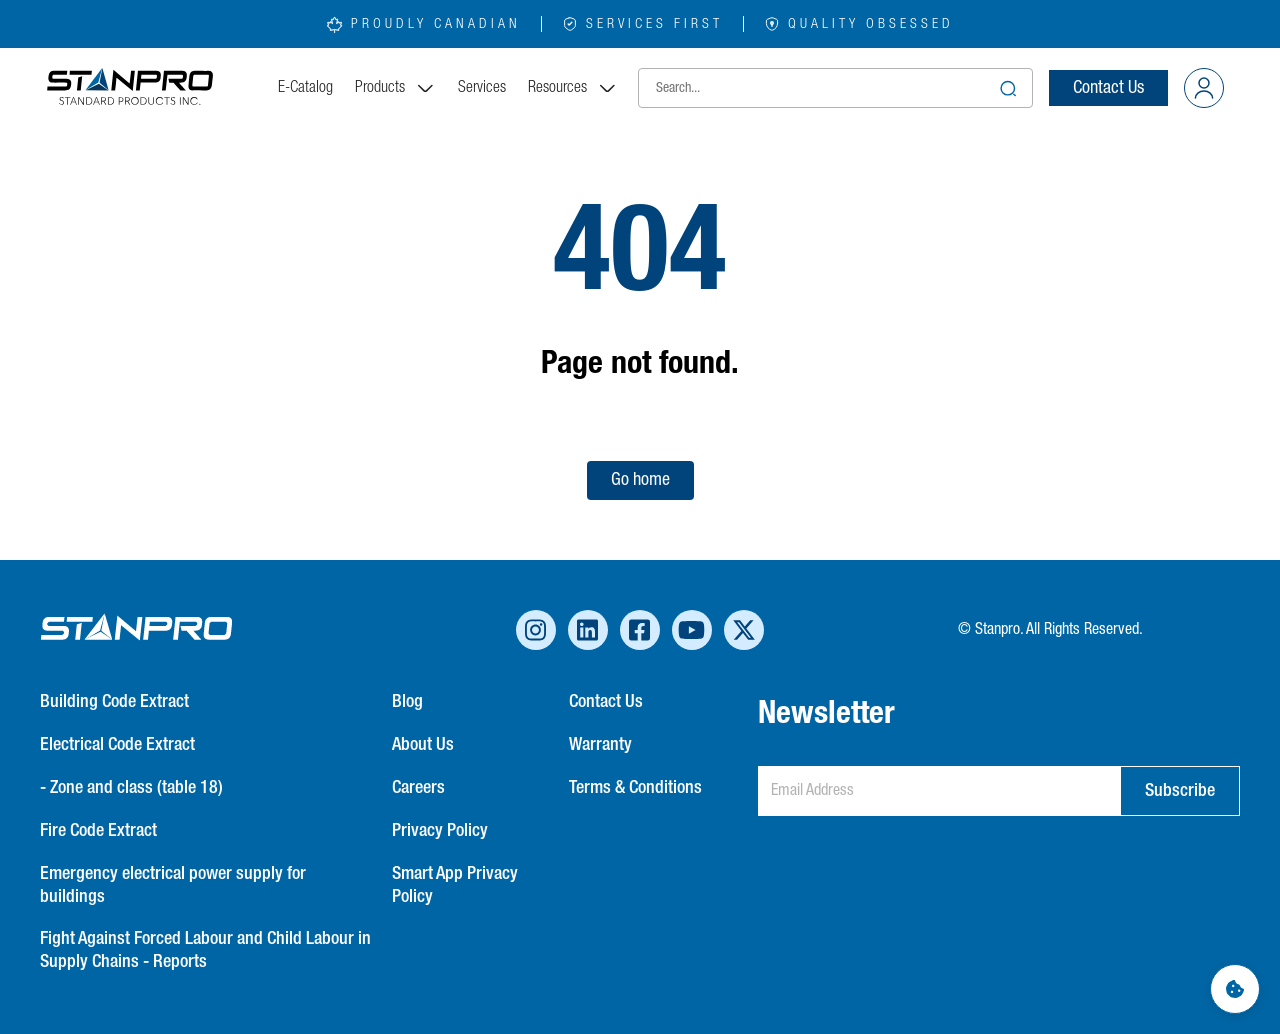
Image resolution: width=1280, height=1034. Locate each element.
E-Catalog (305, 88)
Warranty (600, 745)
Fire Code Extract (98, 831)
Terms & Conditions (635, 788)
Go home (640, 480)
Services (482, 88)
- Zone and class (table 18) (131, 788)
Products (395, 88)
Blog (407, 702)
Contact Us (1108, 88)
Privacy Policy (440, 831)
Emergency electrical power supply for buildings (173, 885)
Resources (573, 88)
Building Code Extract (114, 702)
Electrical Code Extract (117, 745)
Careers (418, 788)
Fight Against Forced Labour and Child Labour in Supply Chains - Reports (205, 950)
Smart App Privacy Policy (455, 885)
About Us (423, 745)
